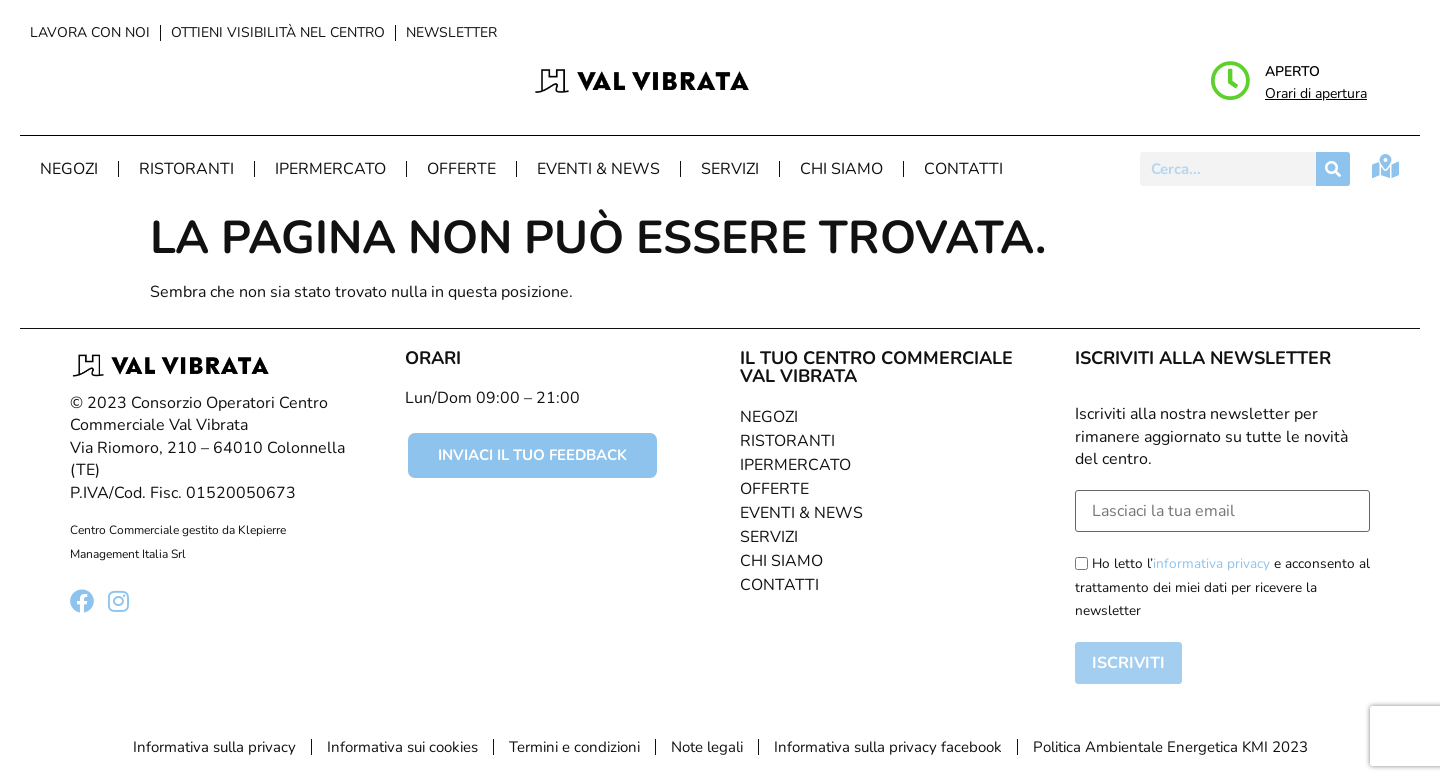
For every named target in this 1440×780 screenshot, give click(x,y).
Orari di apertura (1316, 93)
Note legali (707, 747)
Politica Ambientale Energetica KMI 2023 (1170, 747)
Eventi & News (598, 169)
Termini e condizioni (574, 747)
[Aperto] (1230, 81)
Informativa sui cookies (402, 747)
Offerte (461, 169)
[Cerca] (1333, 169)
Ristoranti (186, 169)
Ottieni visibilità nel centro (278, 32)
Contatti (963, 169)
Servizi (730, 169)
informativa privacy (1211, 563)
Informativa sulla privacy (214, 747)
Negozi (69, 169)
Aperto (1292, 71)
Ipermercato (330, 169)
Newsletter (451, 32)
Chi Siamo (841, 169)
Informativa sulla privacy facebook (888, 747)
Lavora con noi (90, 32)
